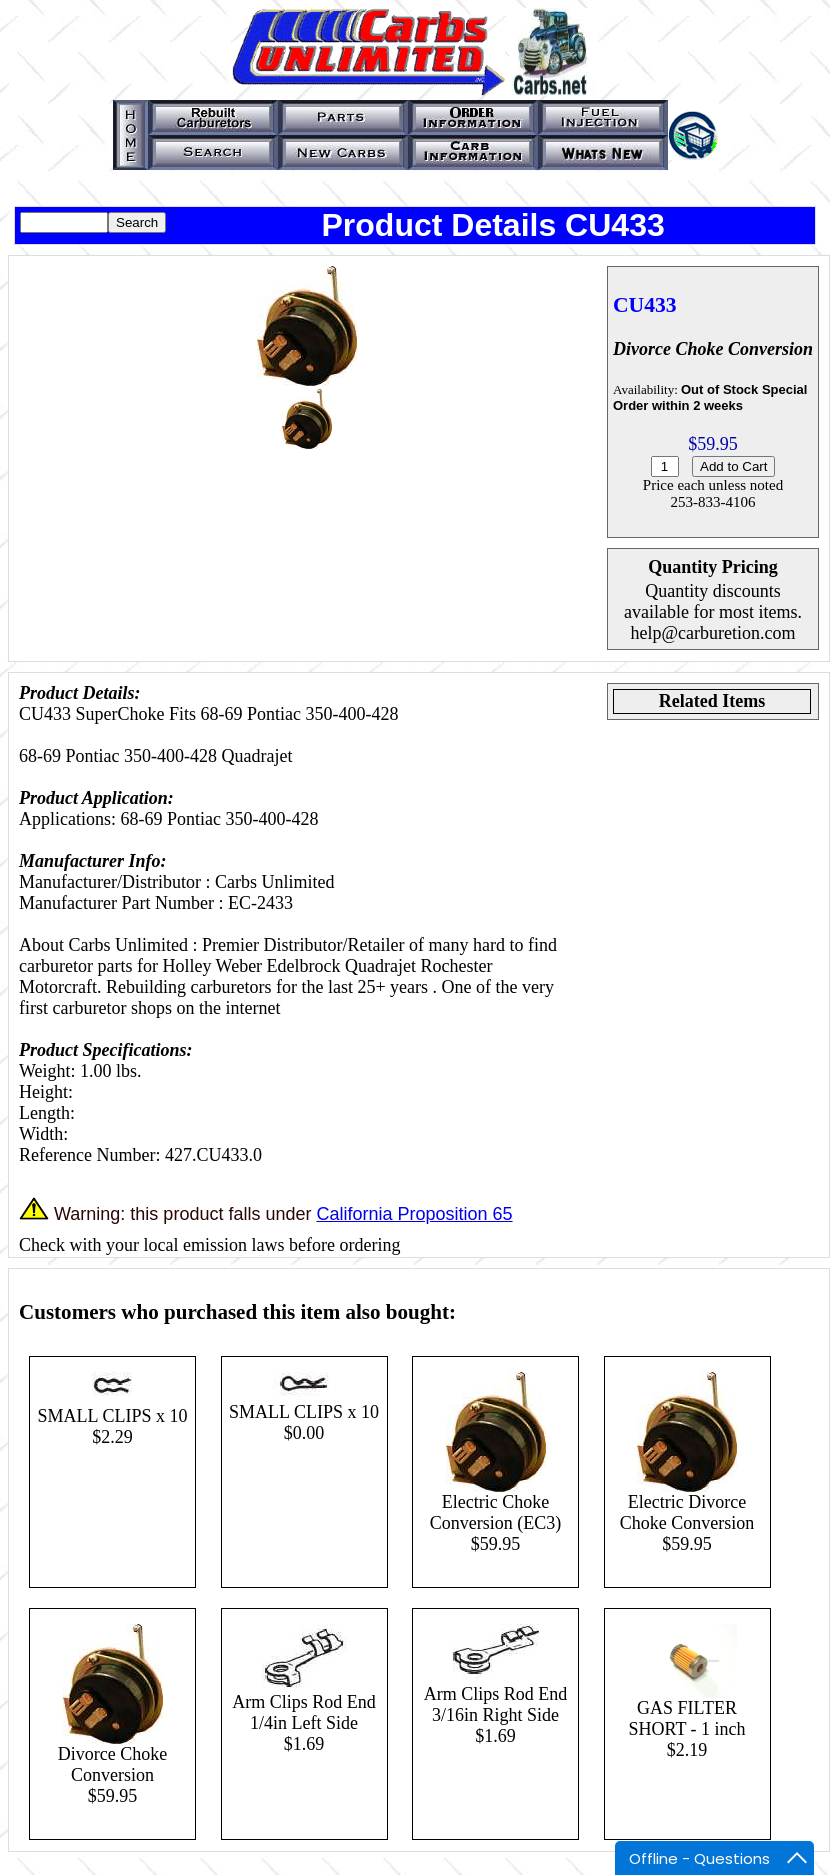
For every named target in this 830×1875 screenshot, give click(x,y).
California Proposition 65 (414, 1214)
